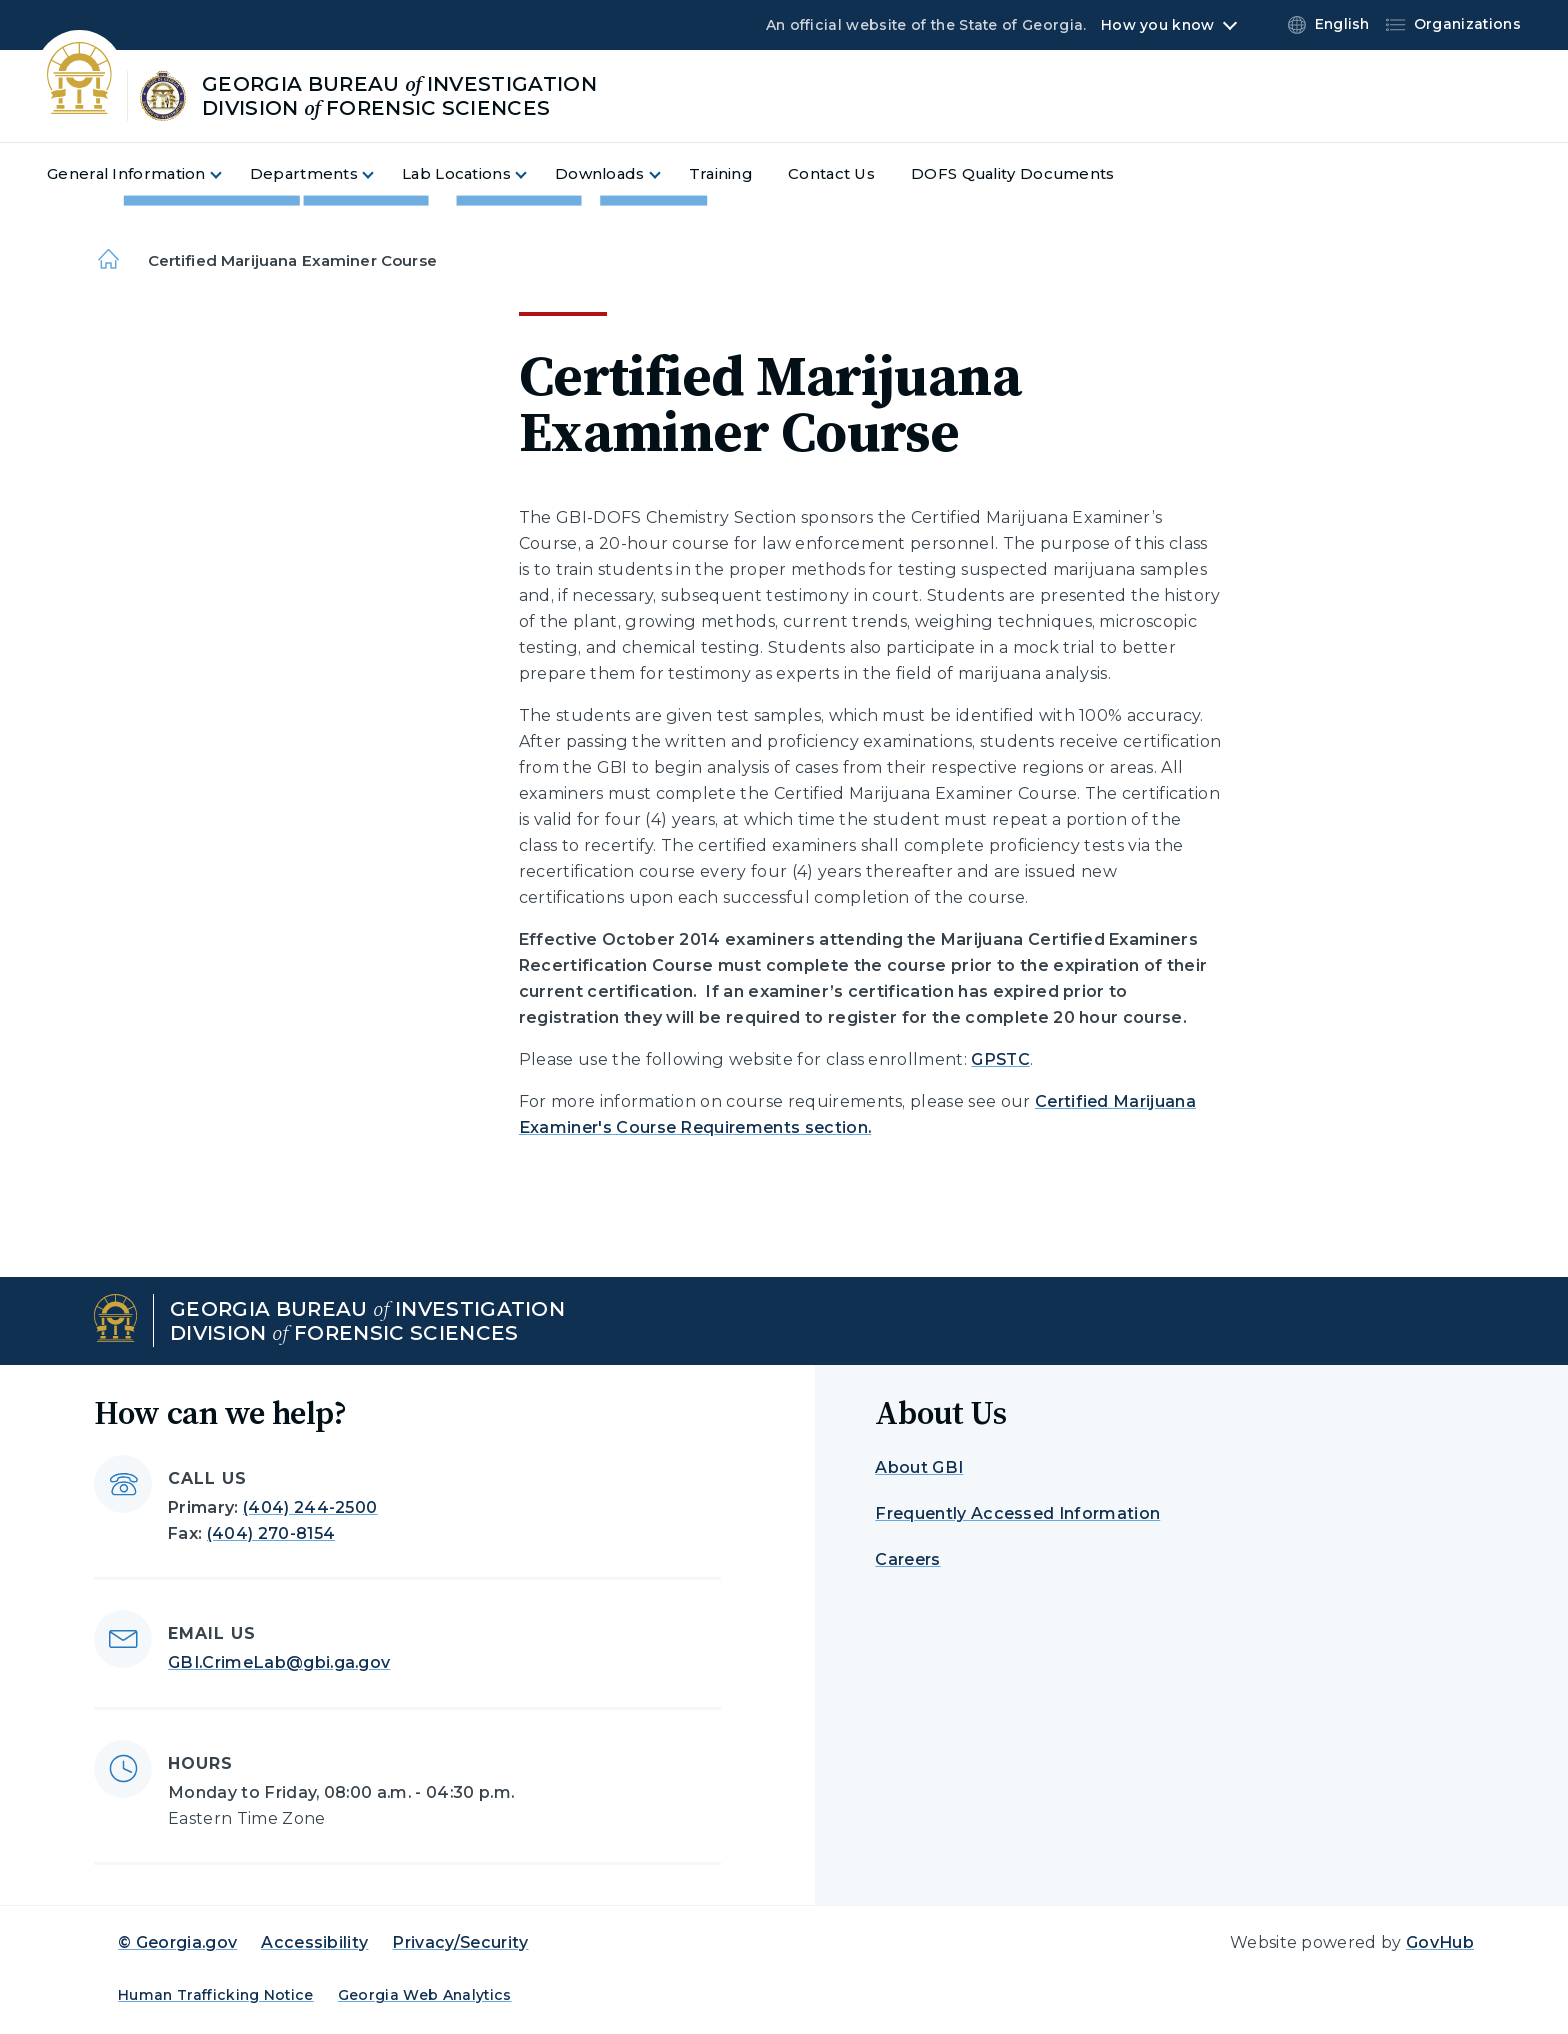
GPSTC (1000, 1059)
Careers (907, 1559)
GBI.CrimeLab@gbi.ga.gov (279, 1662)
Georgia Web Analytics (425, 1995)
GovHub (1440, 1942)
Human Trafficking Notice (216, 1995)
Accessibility (314, 1942)
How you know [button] (1157, 25)
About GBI (919, 1467)
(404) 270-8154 (271, 1533)
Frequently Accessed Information (1017, 1513)
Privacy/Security (460, 1942)
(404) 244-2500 (310, 1507)
